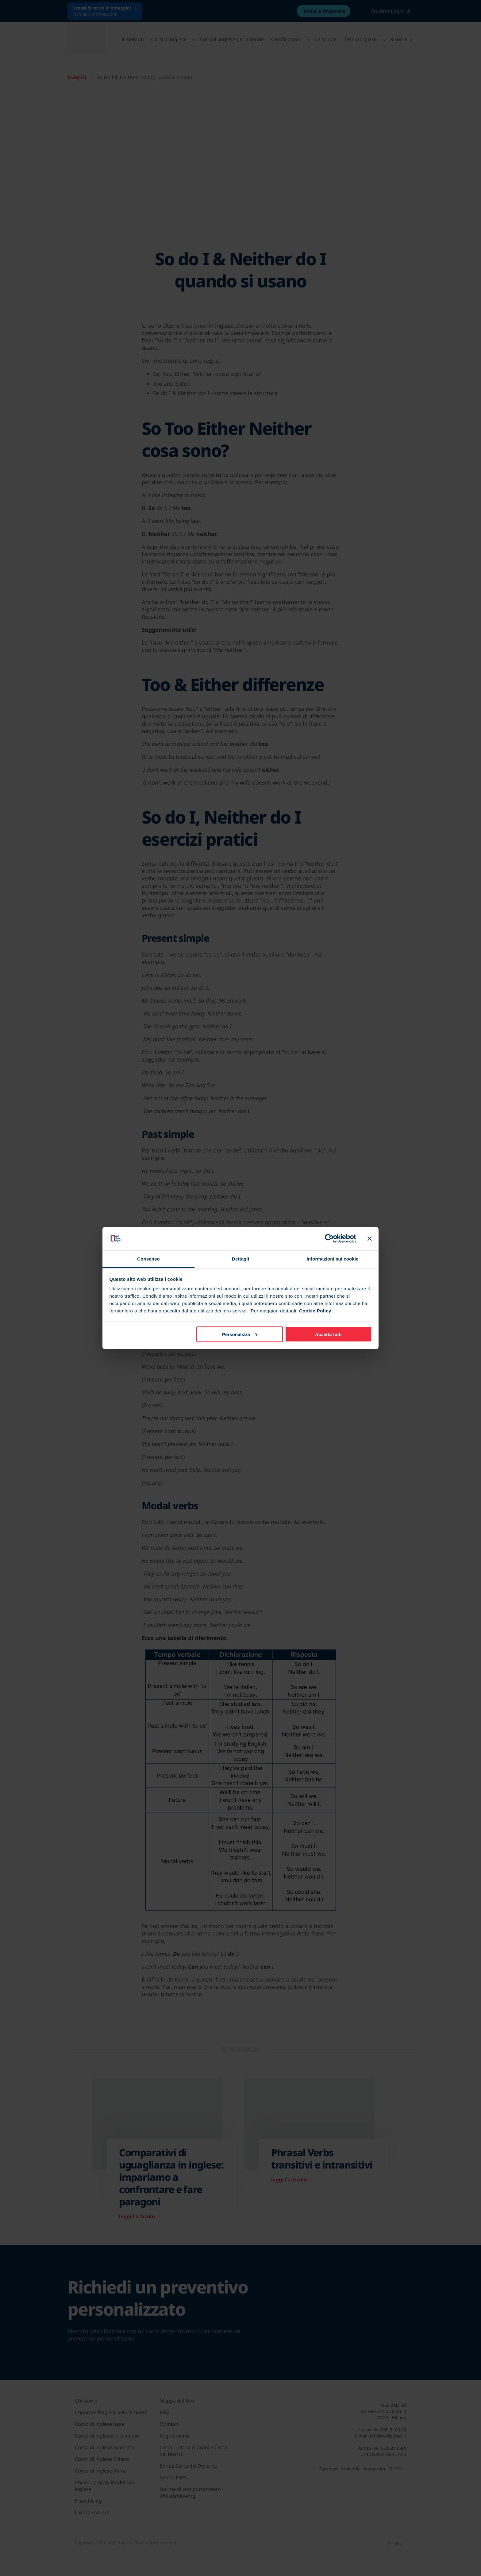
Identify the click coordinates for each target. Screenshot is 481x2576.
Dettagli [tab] (240, 1258)
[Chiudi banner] (369, 1238)
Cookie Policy (315, 1310)
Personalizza (239, 1334)
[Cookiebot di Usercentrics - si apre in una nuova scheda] (329, 1238)
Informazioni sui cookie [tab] (333, 1258)
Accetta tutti (328, 1334)
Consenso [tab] (148, 1258)
